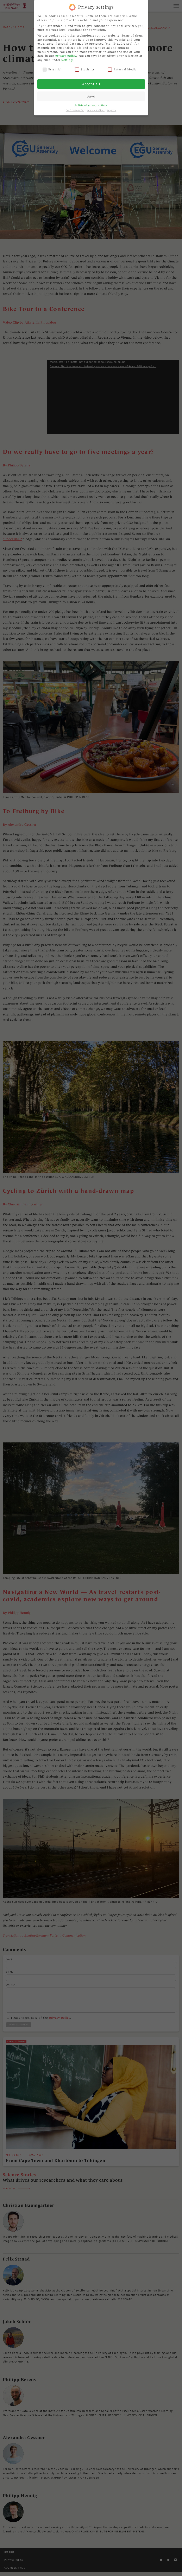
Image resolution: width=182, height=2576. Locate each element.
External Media (122, 69)
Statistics (85, 69)
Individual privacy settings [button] (91, 105)
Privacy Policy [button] (96, 110)
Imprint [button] (111, 110)
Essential (52, 69)
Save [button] (91, 96)
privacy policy (65, 55)
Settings (67, 60)
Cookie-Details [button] (75, 110)
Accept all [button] (91, 84)
